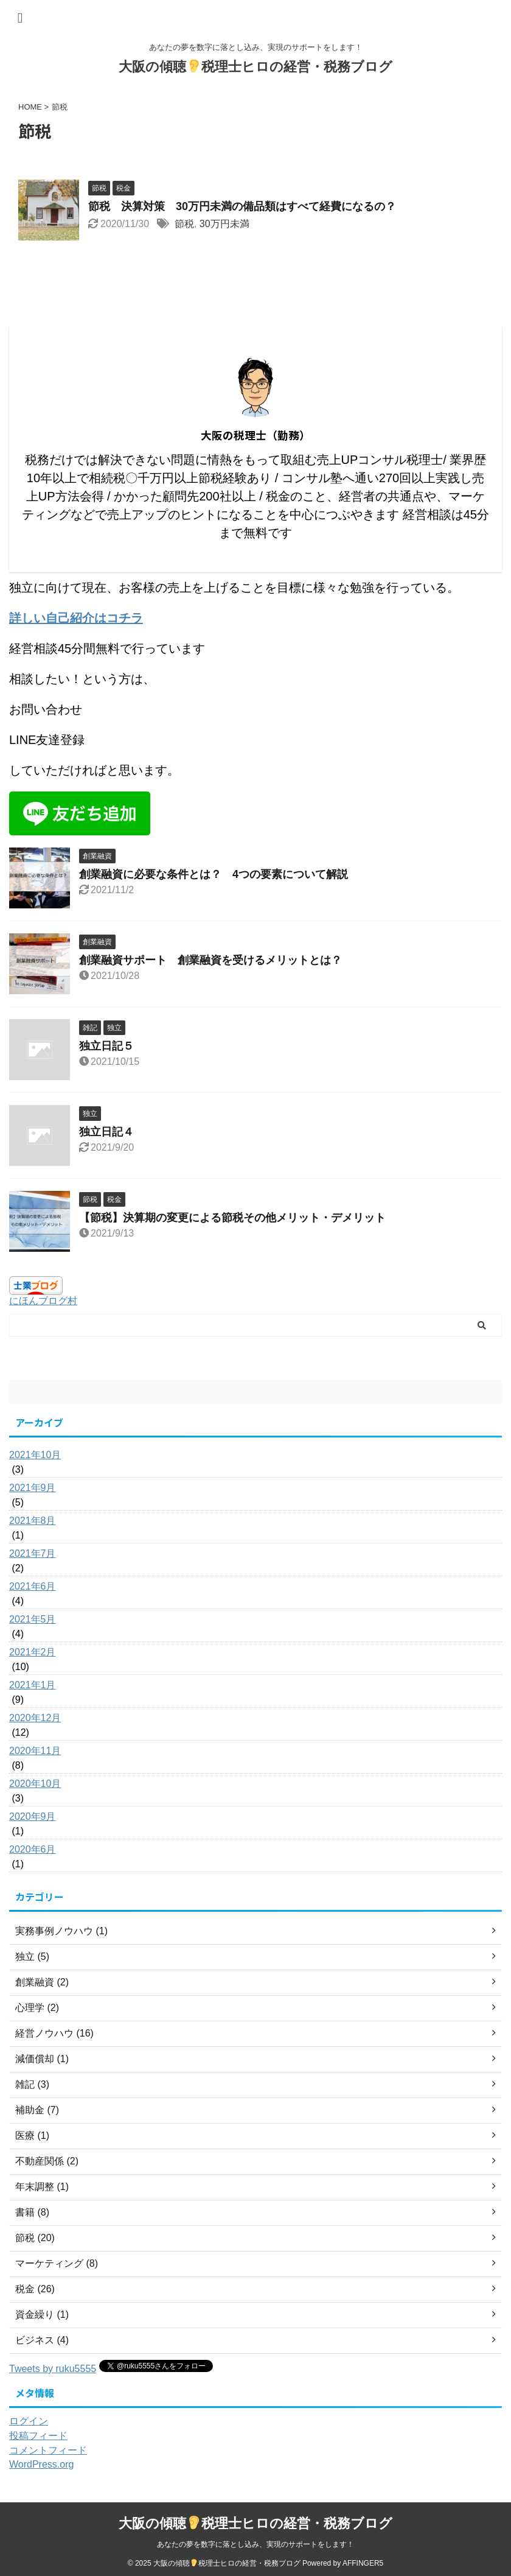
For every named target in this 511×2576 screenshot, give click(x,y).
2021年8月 (32, 1520)
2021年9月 (32, 1488)
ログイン (28, 2421)
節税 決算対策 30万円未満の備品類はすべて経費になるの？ (247, 206)
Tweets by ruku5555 (52, 2369)
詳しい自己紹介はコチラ (76, 618)
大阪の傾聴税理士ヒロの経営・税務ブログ (255, 66)
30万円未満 (224, 224)
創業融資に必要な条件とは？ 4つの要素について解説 (213, 874)
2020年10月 (35, 1783)
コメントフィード (48, 2450)
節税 (184, 224)
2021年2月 (32, 1652)
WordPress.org (41, 2464)
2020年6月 (32, 1849)
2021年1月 (32, 1685)
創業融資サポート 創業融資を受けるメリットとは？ (210, 960)
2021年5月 (32, 1619)
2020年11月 (35, 1751)
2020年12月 (35, 1718)
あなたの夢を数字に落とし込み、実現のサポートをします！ (255, 2544)
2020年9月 (32, 1816)
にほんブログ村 (43, 1301)
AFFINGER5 (362, 2563)
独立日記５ (106, 1046)
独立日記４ (106, 1132)
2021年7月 (32, 1553)
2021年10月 (35, 1455)
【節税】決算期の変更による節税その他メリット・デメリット (238, 1218)
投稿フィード (38, 2435)
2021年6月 (32, 1586)
